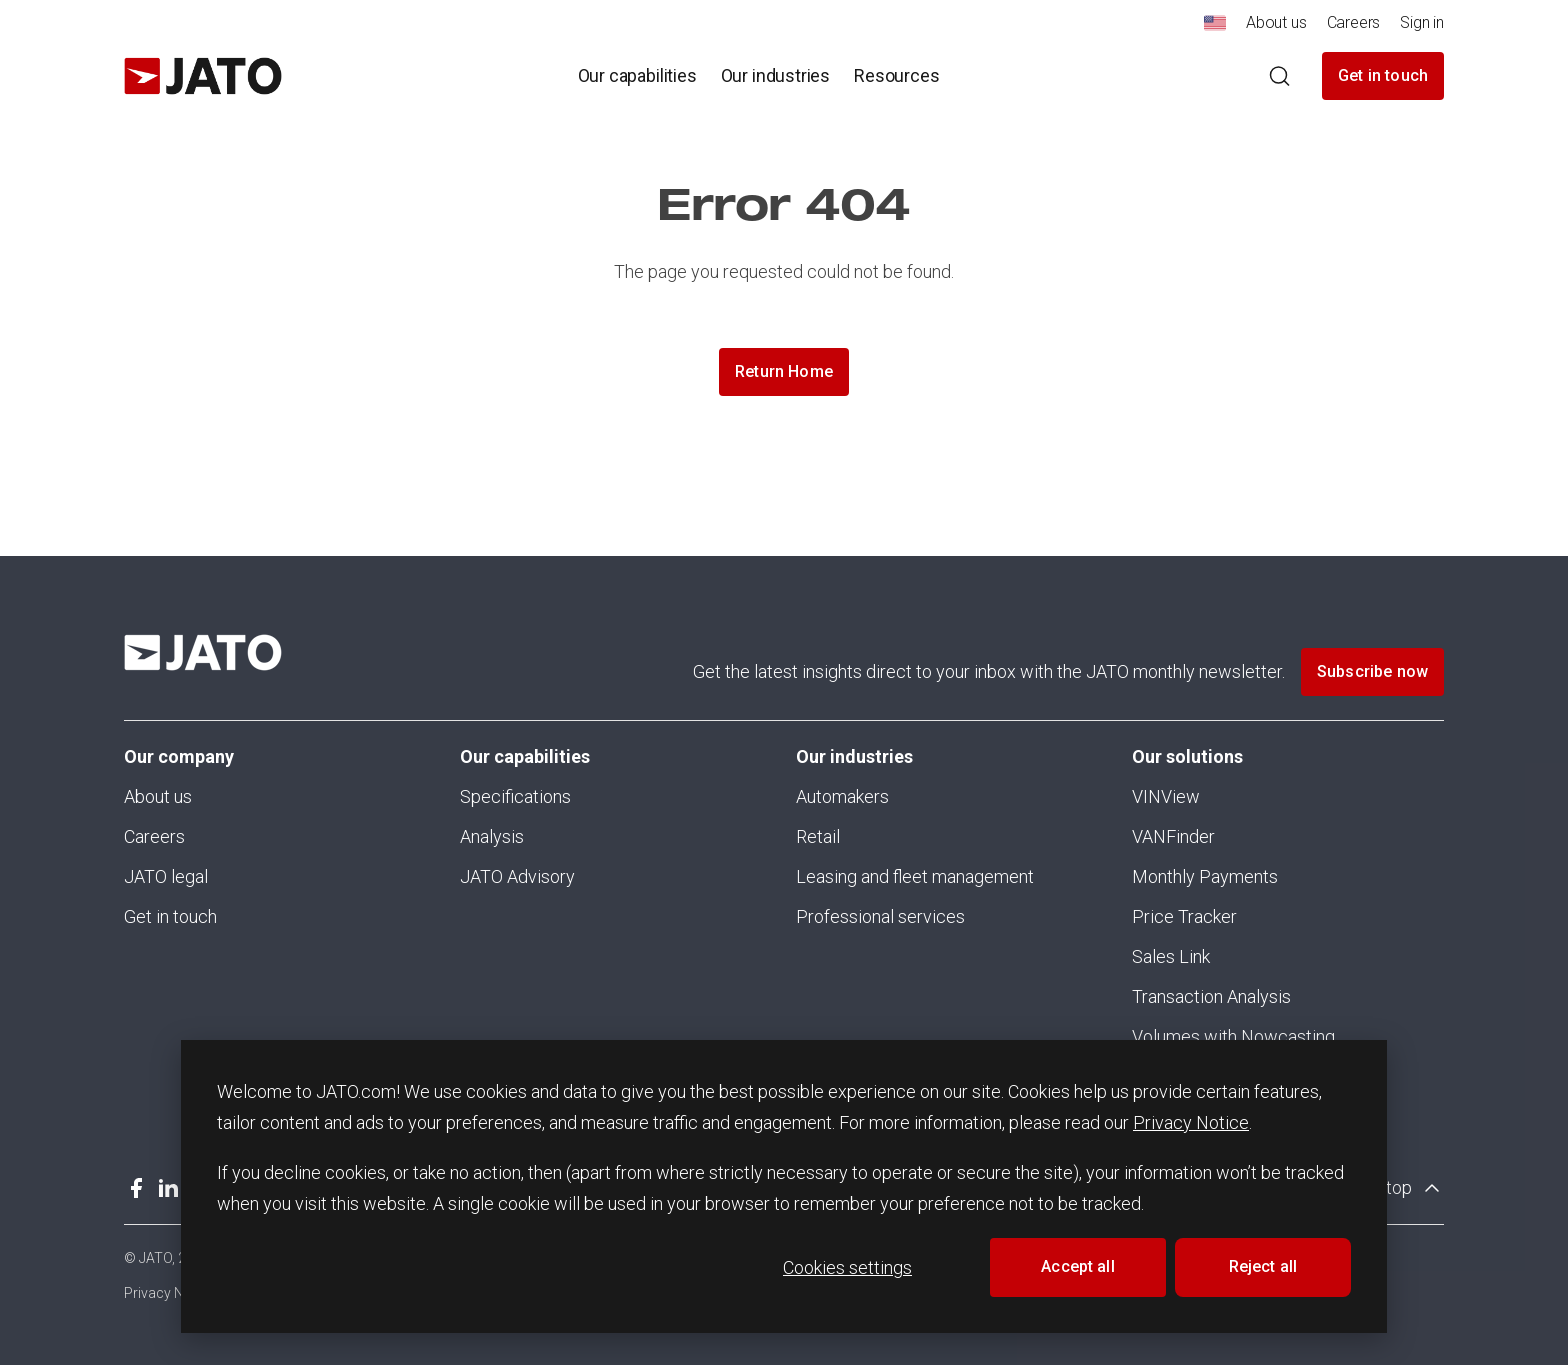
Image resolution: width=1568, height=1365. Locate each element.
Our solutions (1187, 756)
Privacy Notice (1191, 1122)
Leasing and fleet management (915, 876)
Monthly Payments (1205, 876)
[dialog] (784, 1186)
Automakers (842, 796)
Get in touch (1383, 75)
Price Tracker (1184, 916)
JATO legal (166, 876)
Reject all (1263, 1266)
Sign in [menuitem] (1422, 22)
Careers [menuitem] (1354, 22)
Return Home (784, 371)
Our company (179, 756)
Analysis (492, 836)
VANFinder (1173, 836)
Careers (154, 836)
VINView (1166, 796)
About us (158, 796)
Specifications (515, 796)
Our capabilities (525, 756)
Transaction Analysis (1211, 996)
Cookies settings (847, 1267)
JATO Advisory (517, 876)
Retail (818, 836)
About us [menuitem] (1276, 22)
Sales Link (1171, 956)
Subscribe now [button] (1372, 671)
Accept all (1078, 1266)
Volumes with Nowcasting (1233, 1036)
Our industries (854, 756)
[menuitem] (1215, 28)
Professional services (880, 916)
